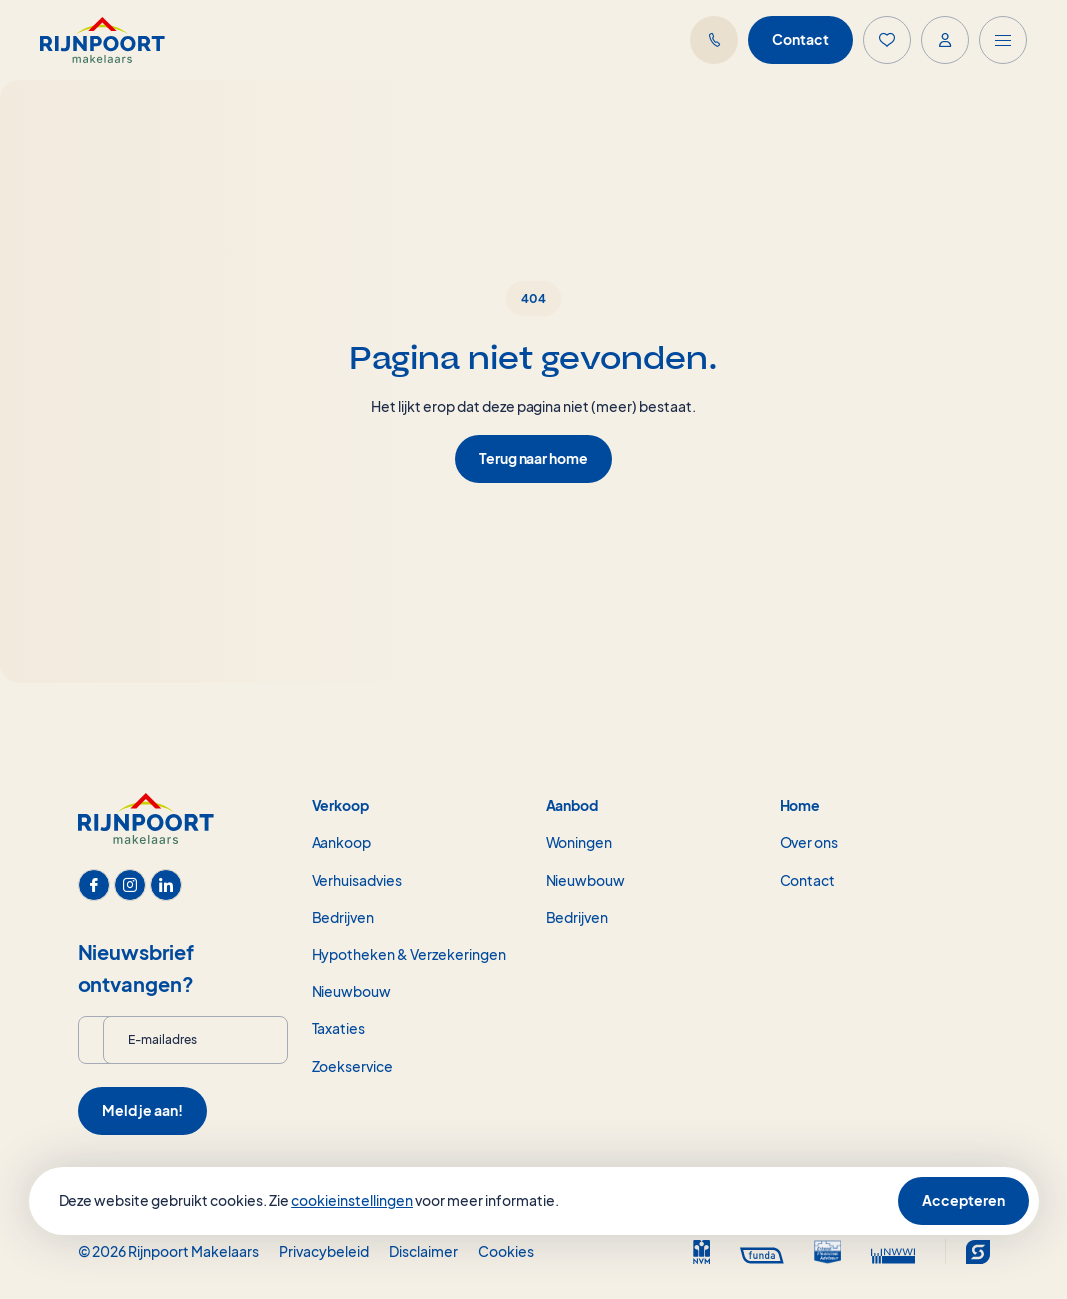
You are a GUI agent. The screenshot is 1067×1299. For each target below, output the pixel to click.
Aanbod (572, 805)
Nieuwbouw (352, 991)
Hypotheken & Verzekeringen (409, 954)
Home (800, 805)
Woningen (579, 842)
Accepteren (963, 1200)
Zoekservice (353, 1066)
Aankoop (342, 842)
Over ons (809, 842)
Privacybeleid (324, 1251)
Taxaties (339, 1028)
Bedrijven (343, 917)
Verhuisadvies (357, 880)
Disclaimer (423, 1251)
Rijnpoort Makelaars (193, 1251)
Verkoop (341, 805)
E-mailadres (162, 1039)
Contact (800, 39)
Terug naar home (534, 458)
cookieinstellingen (352, 1200)
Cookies (506, 1251)
